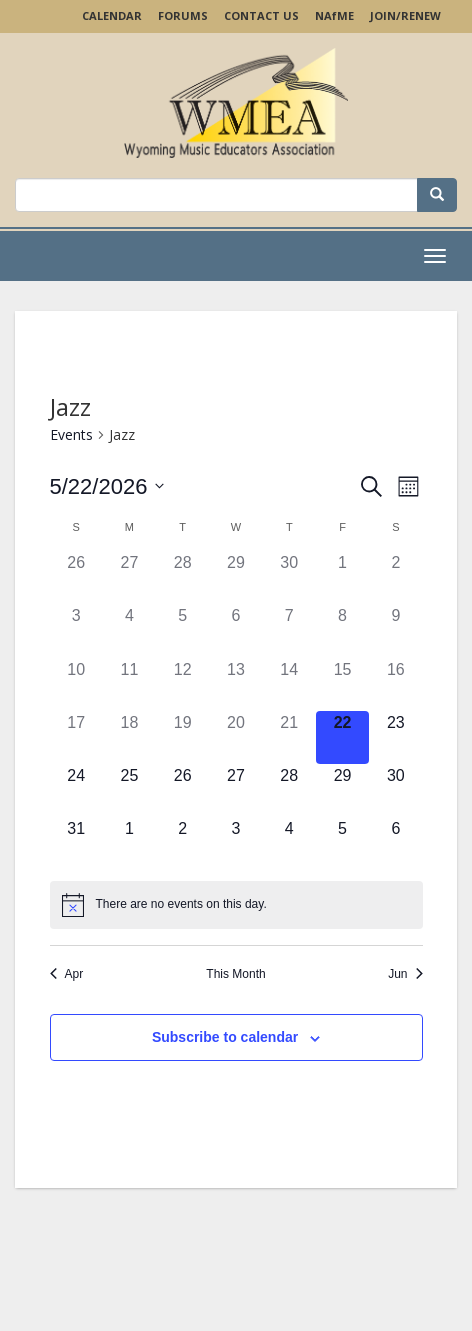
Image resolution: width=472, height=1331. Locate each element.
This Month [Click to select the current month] (235, 974)
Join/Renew (405, 15)
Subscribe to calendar (225, 1037)
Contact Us (261, 15)
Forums (183, 15)
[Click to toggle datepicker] (107, 486)
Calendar (112, 15)
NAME (334, 15)
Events (71, 434)
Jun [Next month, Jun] (405, 974)
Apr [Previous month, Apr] (67, 974)
